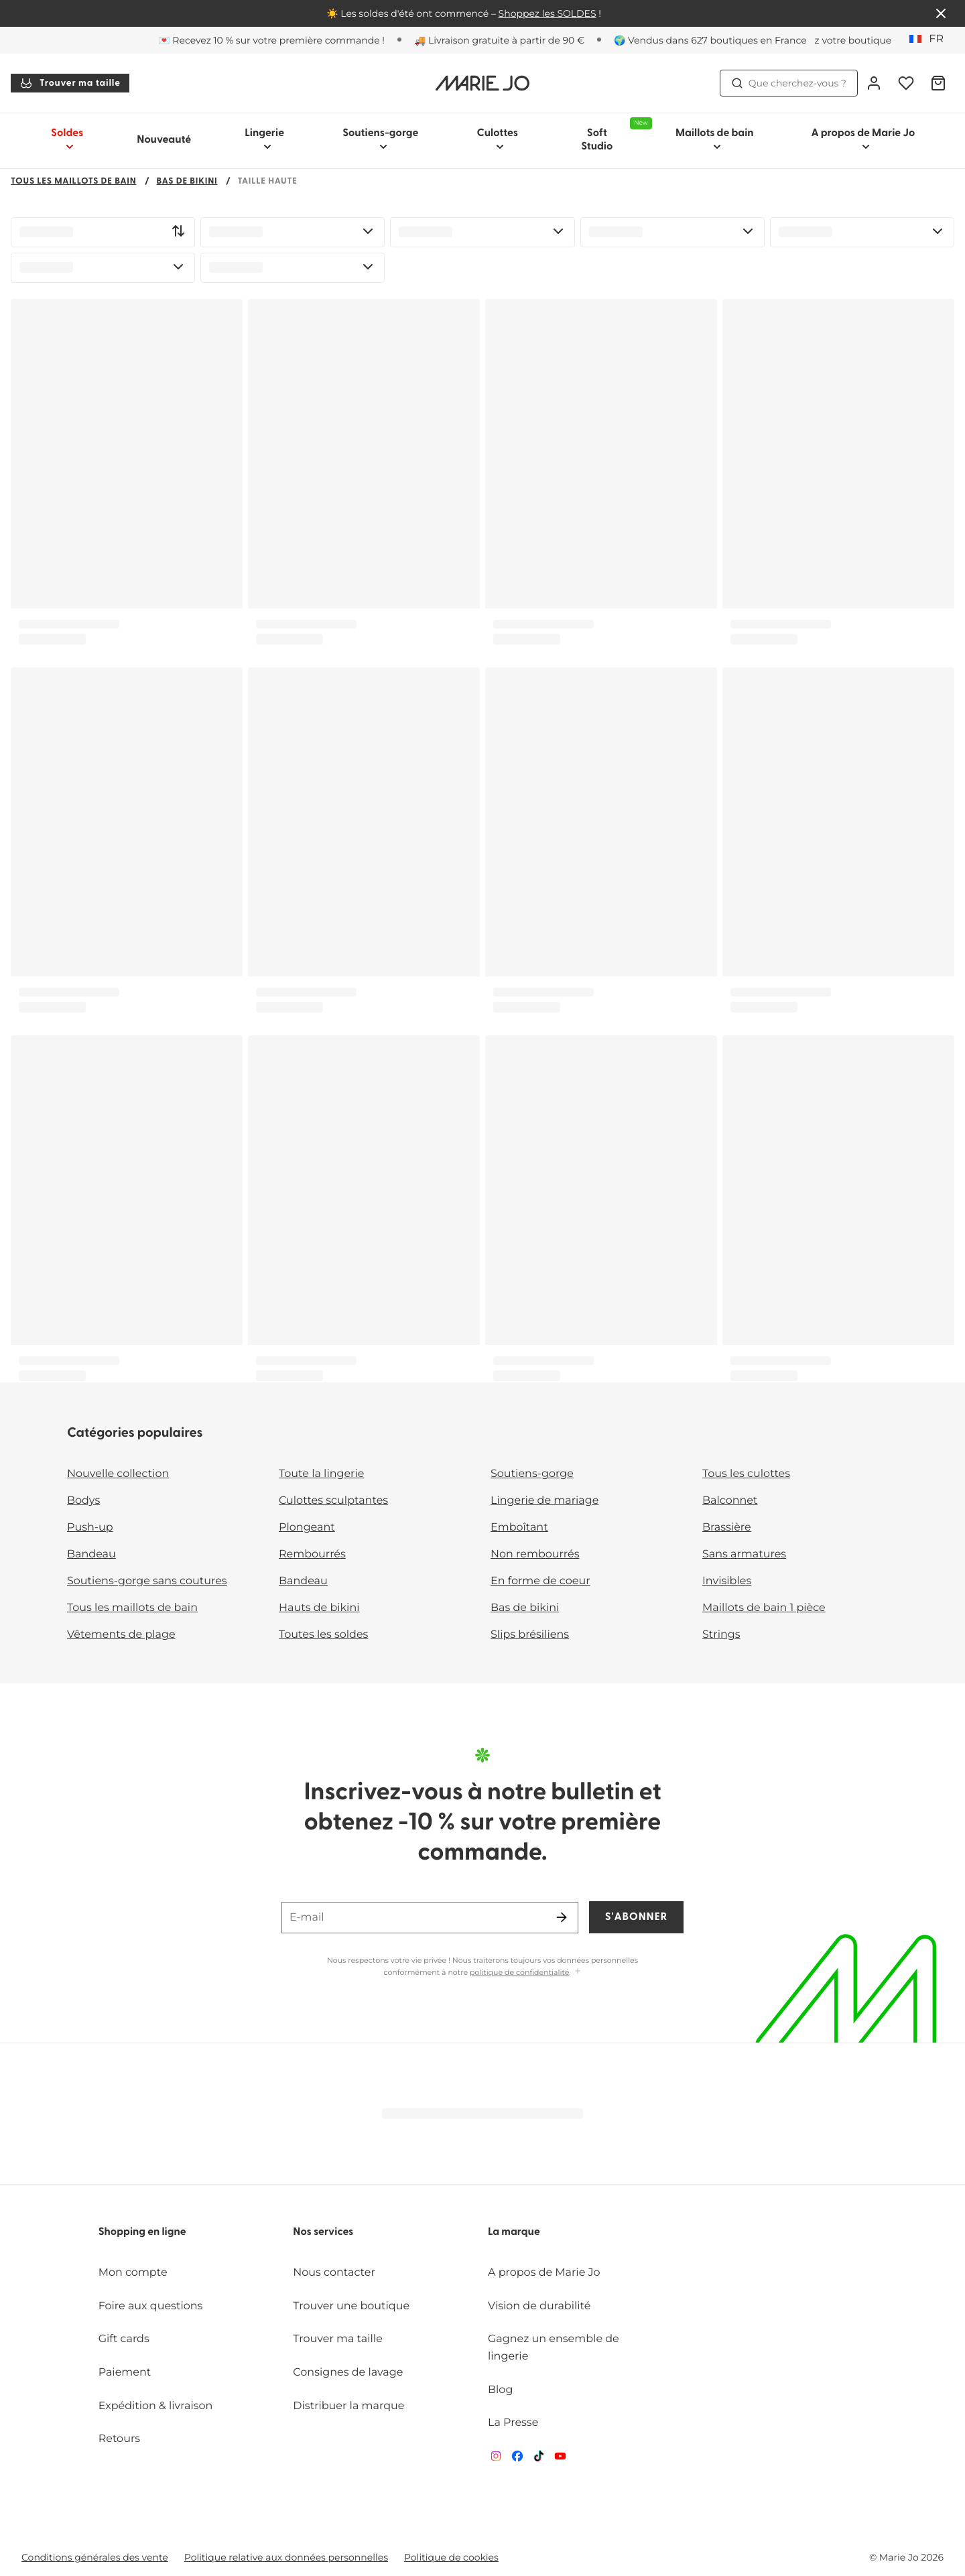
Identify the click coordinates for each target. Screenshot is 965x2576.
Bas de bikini (187, 182)
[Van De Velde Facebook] (517, 2459)
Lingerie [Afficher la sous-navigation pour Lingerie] (264, 139)
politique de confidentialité (519, 1972)
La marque (514, 2232)
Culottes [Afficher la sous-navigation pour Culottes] (497, 139)
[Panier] (938, 83)
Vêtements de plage (121, 1634)
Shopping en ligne (142, 2232)
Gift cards (124, 2339)
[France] (930, 39)
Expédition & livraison (156, 2406)
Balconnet (730, 1500)
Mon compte (133, 2272)
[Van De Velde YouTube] (560, 2459)
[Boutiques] (830, 40)
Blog (500, 2390)
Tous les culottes (746, 1474)
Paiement (125, 2372)
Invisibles (726, 1581)
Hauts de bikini (319, 1608)
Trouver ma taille (70, 83)
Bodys (83, 1500)
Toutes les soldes (323, 1634)
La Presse (513, 2423)
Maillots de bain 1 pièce (764, 1608)
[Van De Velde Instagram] (496, 2459)
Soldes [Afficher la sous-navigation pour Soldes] (67, 139)
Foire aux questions (151, 2306)
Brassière (726, 1527)
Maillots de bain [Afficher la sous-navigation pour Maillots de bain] (715, 139)
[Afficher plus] (577, 1972)
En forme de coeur (540, 1581)
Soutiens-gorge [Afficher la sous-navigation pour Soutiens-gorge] (380, 139)
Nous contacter (334, 2272)
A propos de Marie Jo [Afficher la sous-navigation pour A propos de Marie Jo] (863, 139)
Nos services (323, 2232)
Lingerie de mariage (544, 1500)
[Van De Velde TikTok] (539, 2459)
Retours (119, 2439)
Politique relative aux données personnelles (286, 2557)
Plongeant (307, 1527)
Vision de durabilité (539, 2306)
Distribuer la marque (348, 2406)
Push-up (90, 1527)
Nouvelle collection (118, 1474)
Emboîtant (519, 1527)
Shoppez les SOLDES (547, 13)
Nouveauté (164, 140)
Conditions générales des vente (94, 2557)
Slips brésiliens (530, 1634)
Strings (721, 1634)
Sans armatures (744, 1554)
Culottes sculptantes (333, 1500)
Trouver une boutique (351, 2306)
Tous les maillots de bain (74, 182)
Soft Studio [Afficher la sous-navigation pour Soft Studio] (614, 134)
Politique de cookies (451, 2557)
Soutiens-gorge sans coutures (147, 1581)
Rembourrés (312, 1554)
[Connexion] (874, 83)
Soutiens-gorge (532, 1474)
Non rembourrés (535, 1554)
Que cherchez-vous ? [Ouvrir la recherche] (788, 83)
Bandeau (91, 1554)
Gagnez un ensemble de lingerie (553, 2348)
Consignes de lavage (348, 2372)
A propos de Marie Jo (544, 2272)
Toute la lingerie (321, 1474)
